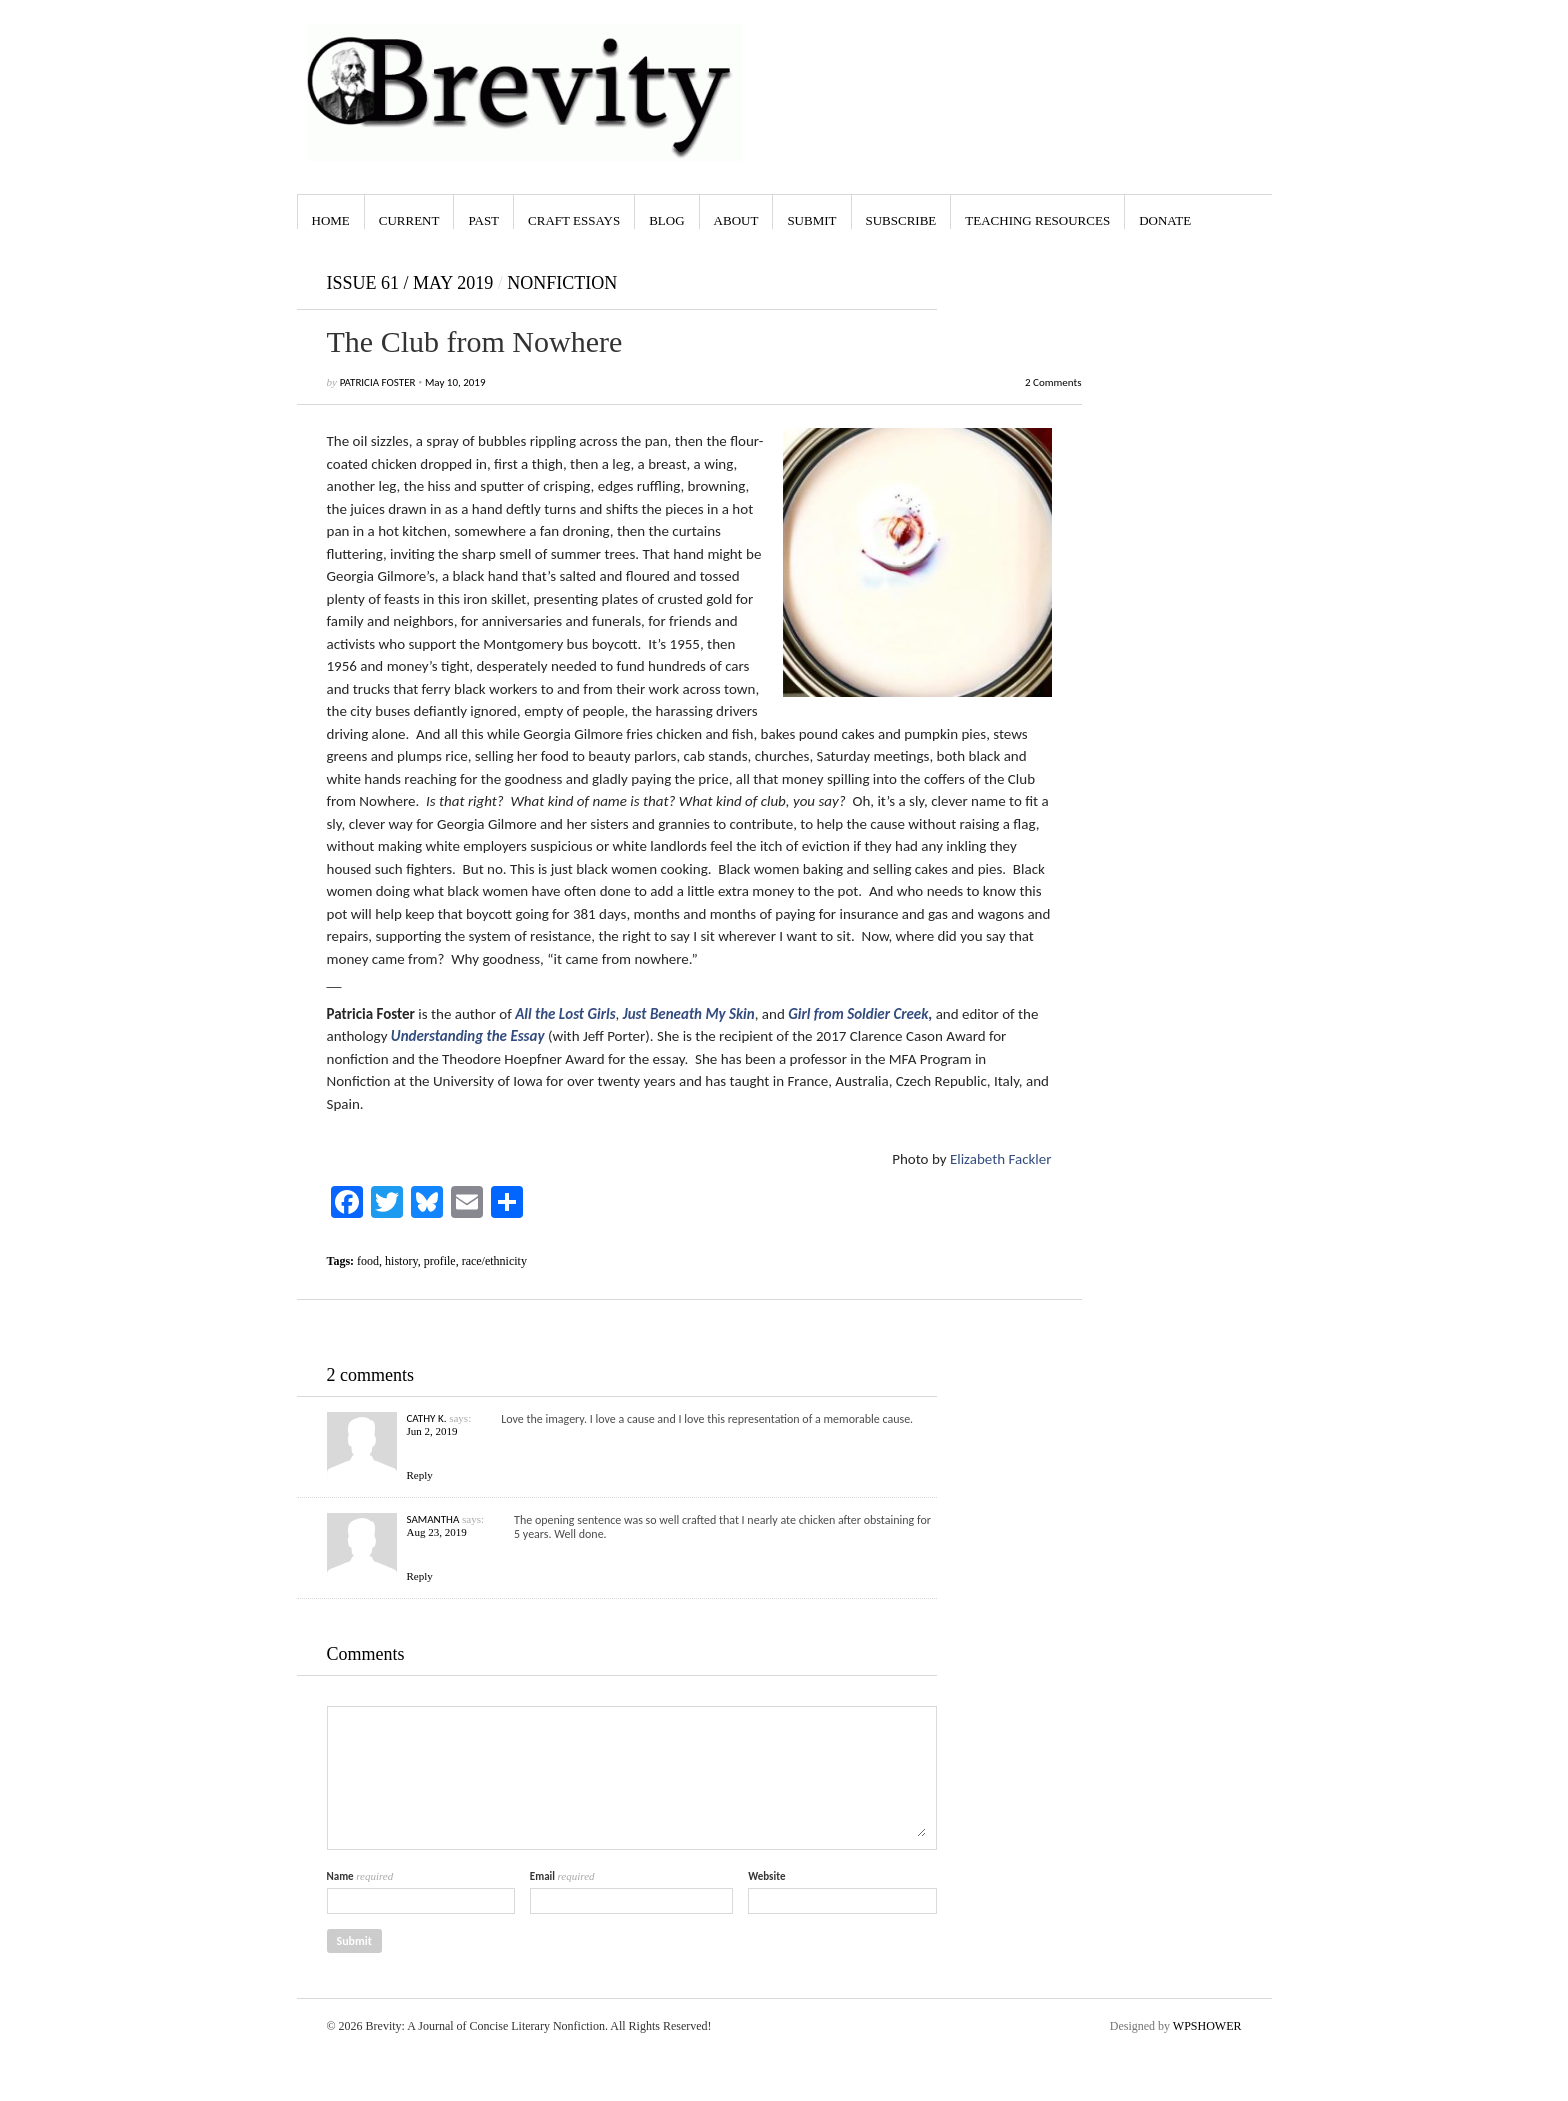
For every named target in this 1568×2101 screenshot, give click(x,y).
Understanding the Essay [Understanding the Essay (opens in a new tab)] (468, 1036)
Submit (811, 220)
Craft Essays (574, 220)
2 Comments (1053, 382)
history (401, 1261)
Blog (666, 220)
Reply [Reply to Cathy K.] (420, 1475)
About (736, 220)
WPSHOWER (1207, 2026)
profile (440, 1261)
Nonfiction (562, 283)
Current (409, 220)
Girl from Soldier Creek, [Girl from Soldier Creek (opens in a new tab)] (860, 1014)
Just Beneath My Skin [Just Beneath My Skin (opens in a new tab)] (689, 1014)
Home (331, 220)
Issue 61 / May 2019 (410, 283)
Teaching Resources (1037, 220)
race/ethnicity (494, 1261)
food (368, 1261)
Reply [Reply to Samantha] (420, 1576)
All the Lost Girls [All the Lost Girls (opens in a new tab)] (565, 1014)
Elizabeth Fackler (1001, 1159)
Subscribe (901, 220)
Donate (1165, 220)
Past (483, 220)
